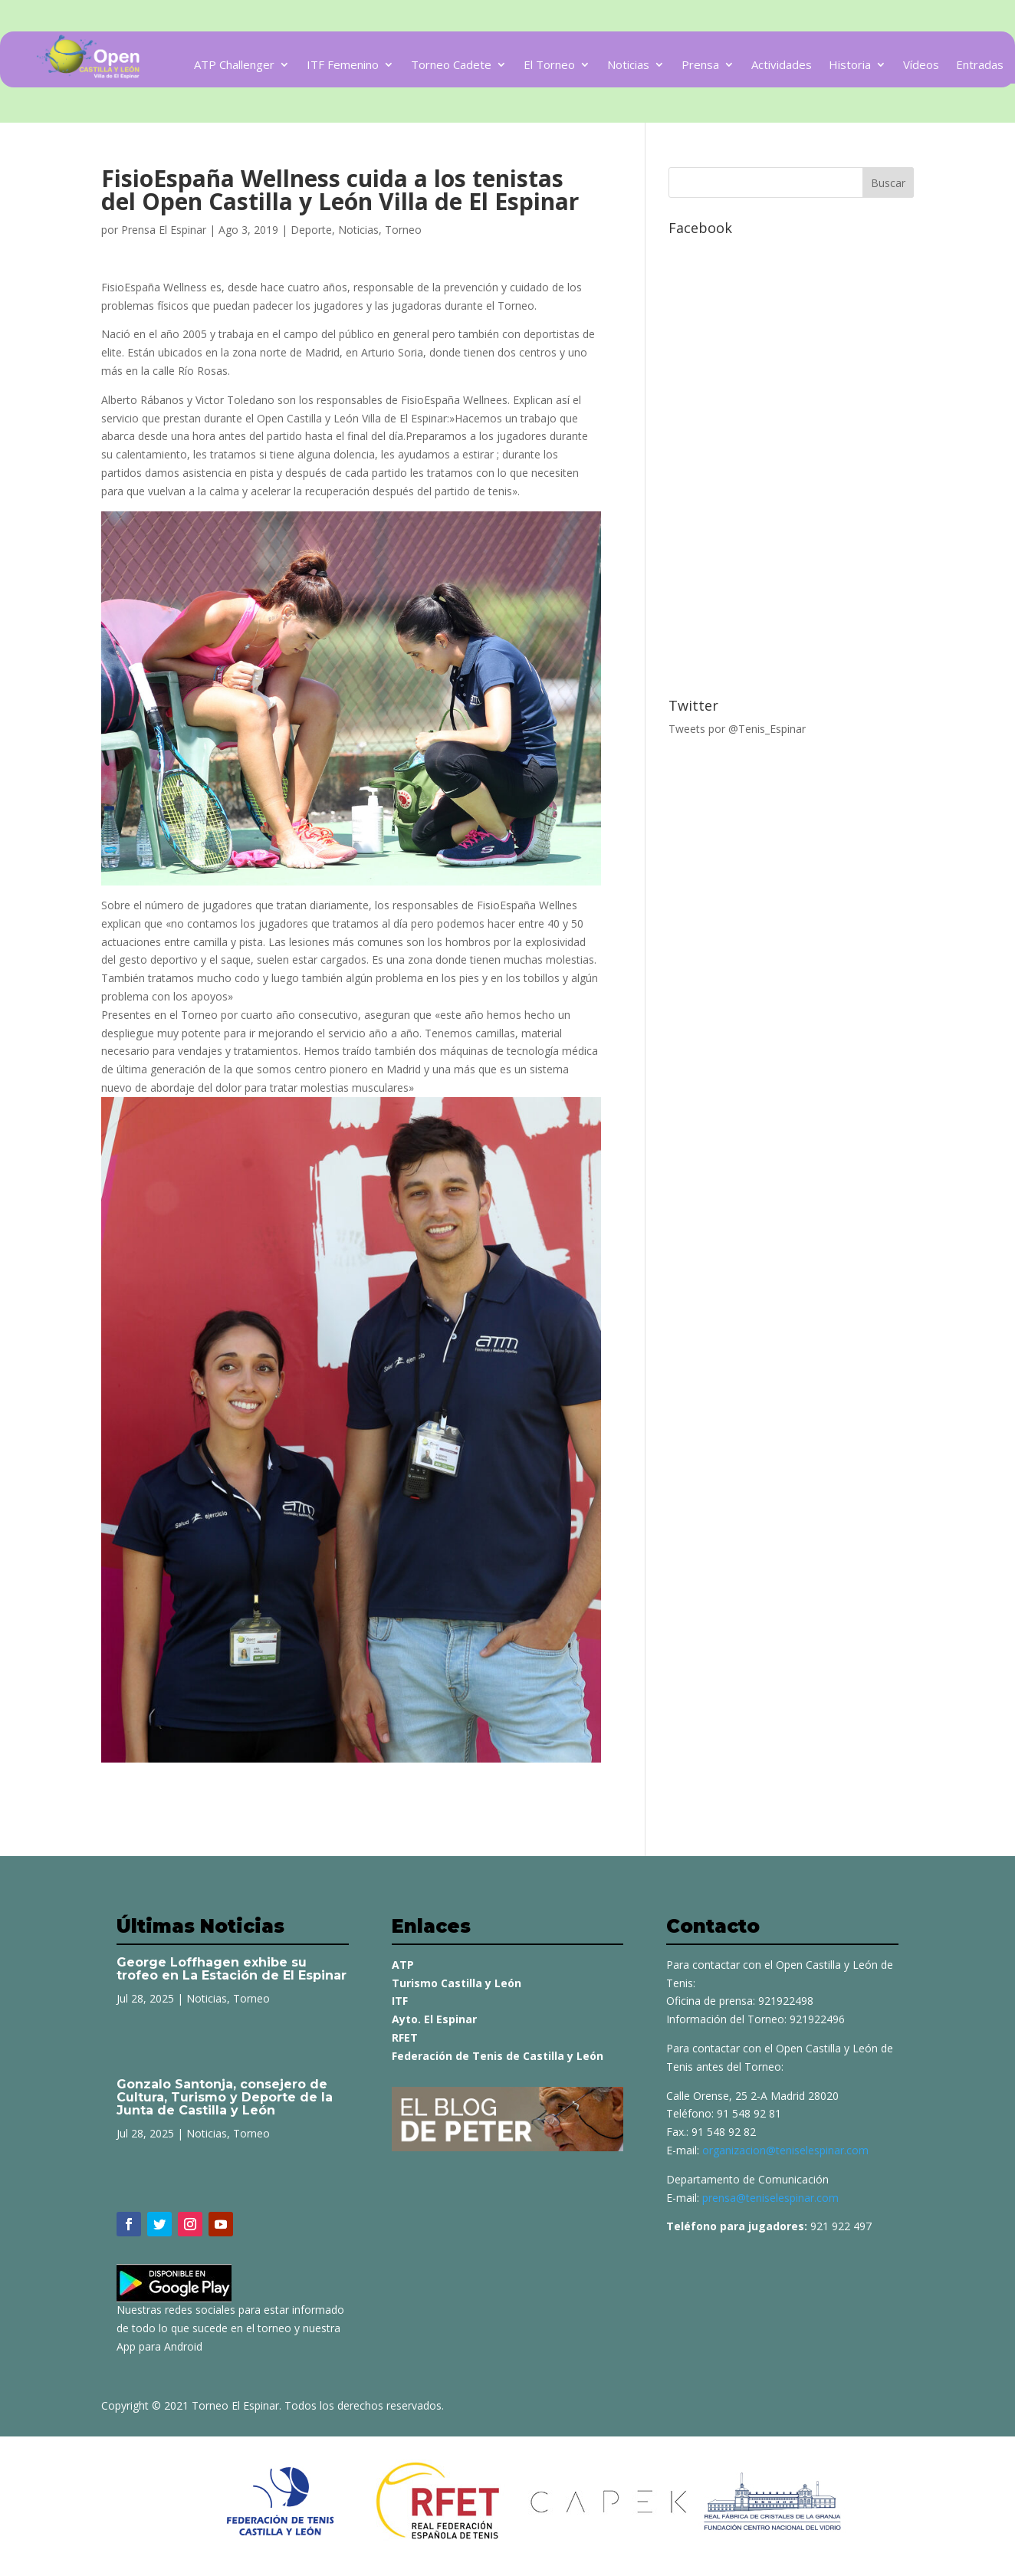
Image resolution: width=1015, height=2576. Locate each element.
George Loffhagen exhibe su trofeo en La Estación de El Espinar (232, 1969)
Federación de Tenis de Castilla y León (497, 2056)
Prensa (700, 65)
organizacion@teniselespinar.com (785, 2150)
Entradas (980, 65)
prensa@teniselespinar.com (770, 2197)
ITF (400, 2000)
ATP (403, 1964)
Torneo (403, 229)
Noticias (628, 65)
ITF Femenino (343, 65)
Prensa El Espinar (163, 229)
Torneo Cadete (451, 65)
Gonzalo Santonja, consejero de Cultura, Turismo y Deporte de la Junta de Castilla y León (225, 2097)
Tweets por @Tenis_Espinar (737, 728)
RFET (405, 2037)
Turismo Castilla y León (456, 1983)
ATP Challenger (234, 65)
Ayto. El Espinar (434, 2019)
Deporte (311, 229)
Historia (850, 65)
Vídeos (921, 65)
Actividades (781, 65)
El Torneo (549, 65)
